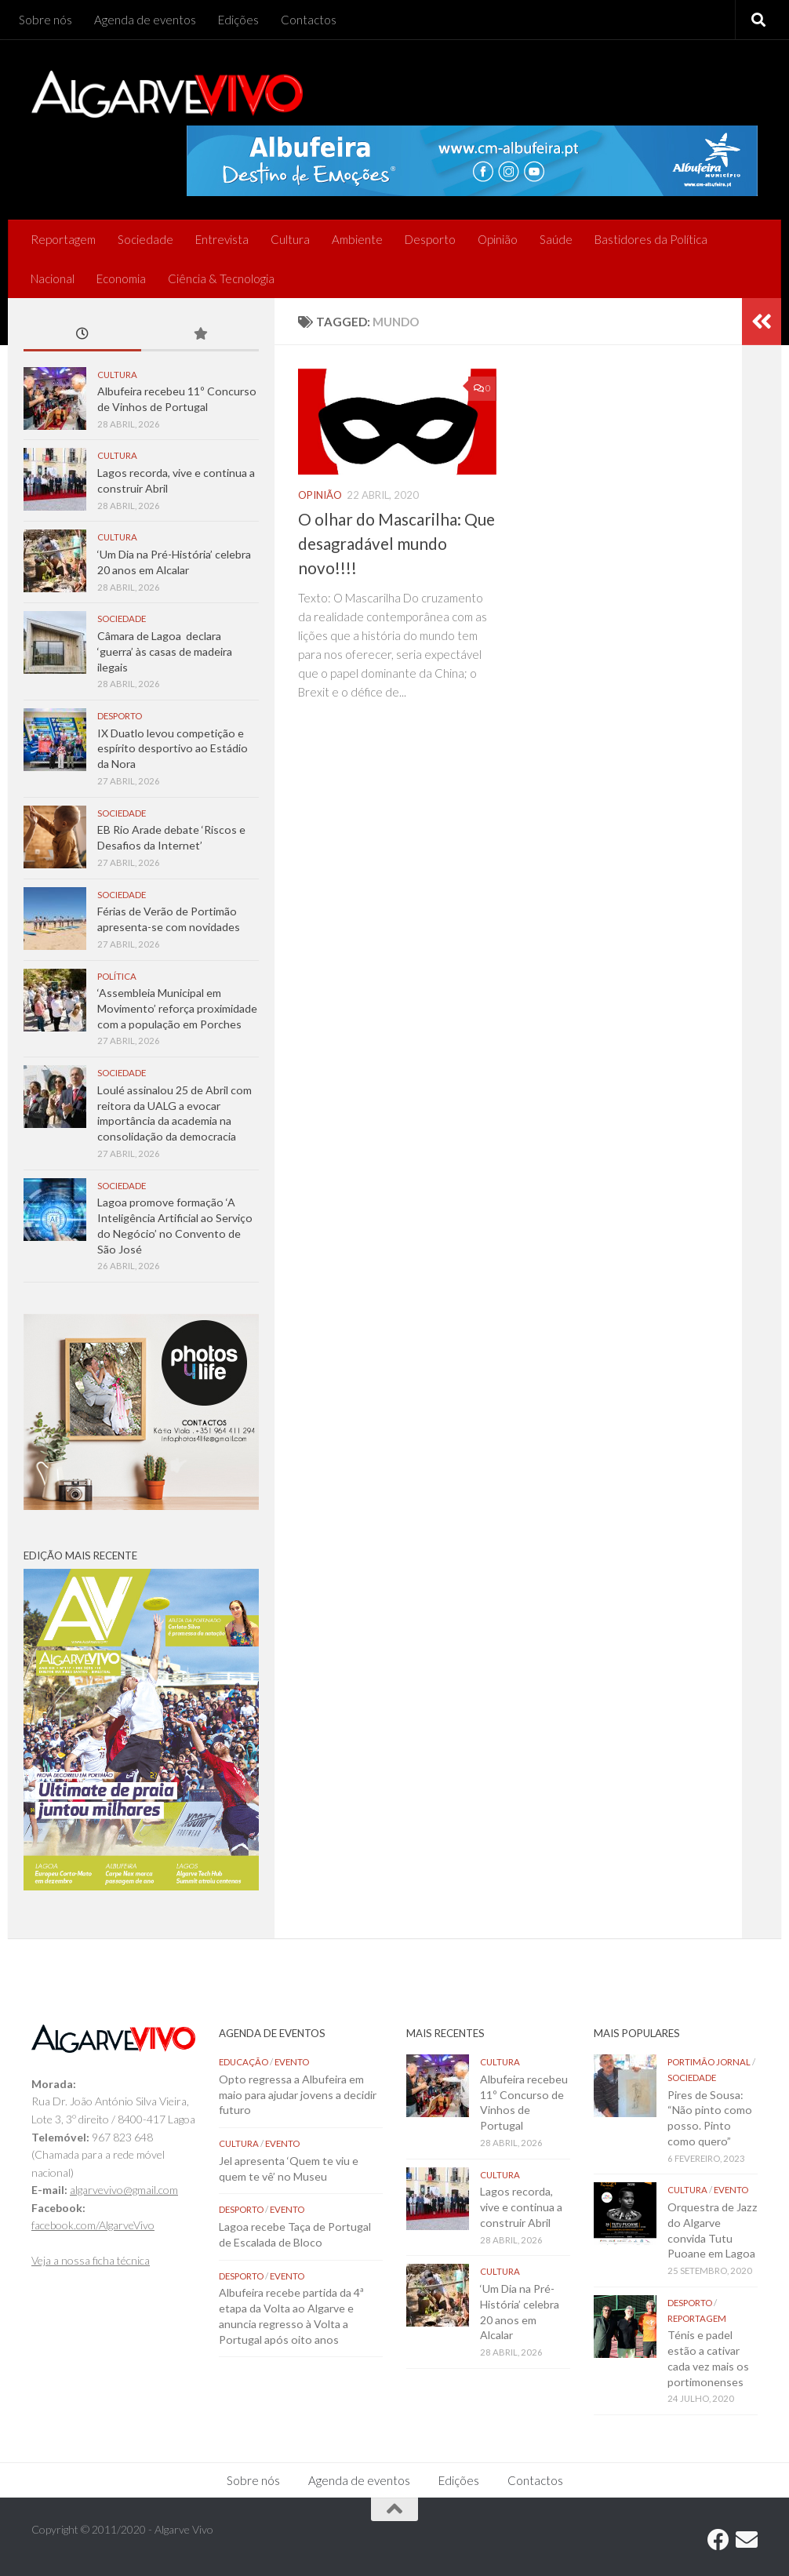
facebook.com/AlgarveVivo (93, 2225)
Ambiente (357, 239)
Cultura (290, 239)
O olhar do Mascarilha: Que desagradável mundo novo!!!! (396, 543)
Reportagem (63, 239)
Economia (121, 278)
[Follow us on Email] (747, 2540)
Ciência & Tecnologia (221, 278)
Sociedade (145, 239)
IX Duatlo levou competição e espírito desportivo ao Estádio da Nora (172, 748)
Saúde (556, 239)
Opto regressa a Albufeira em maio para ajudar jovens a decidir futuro (297, 2094)
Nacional (53, 278)
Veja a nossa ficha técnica (90, 2260)
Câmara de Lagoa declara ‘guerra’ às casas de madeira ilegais (164, 651)
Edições (238, 20)
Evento (292, 2062)
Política (116, 976)
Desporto (430, 239)
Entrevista (222, 239)
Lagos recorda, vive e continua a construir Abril (521, 2207)
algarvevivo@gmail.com (124, 2189)
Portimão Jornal (709, 2062)
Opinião (498, 239)
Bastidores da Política (650, 239)
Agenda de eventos (145, 20)
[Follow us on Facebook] (718, 2540)
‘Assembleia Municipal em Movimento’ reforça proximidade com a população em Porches (177, 1008)
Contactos (308, 20)
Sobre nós (45, 20)
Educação (243, 2062)
